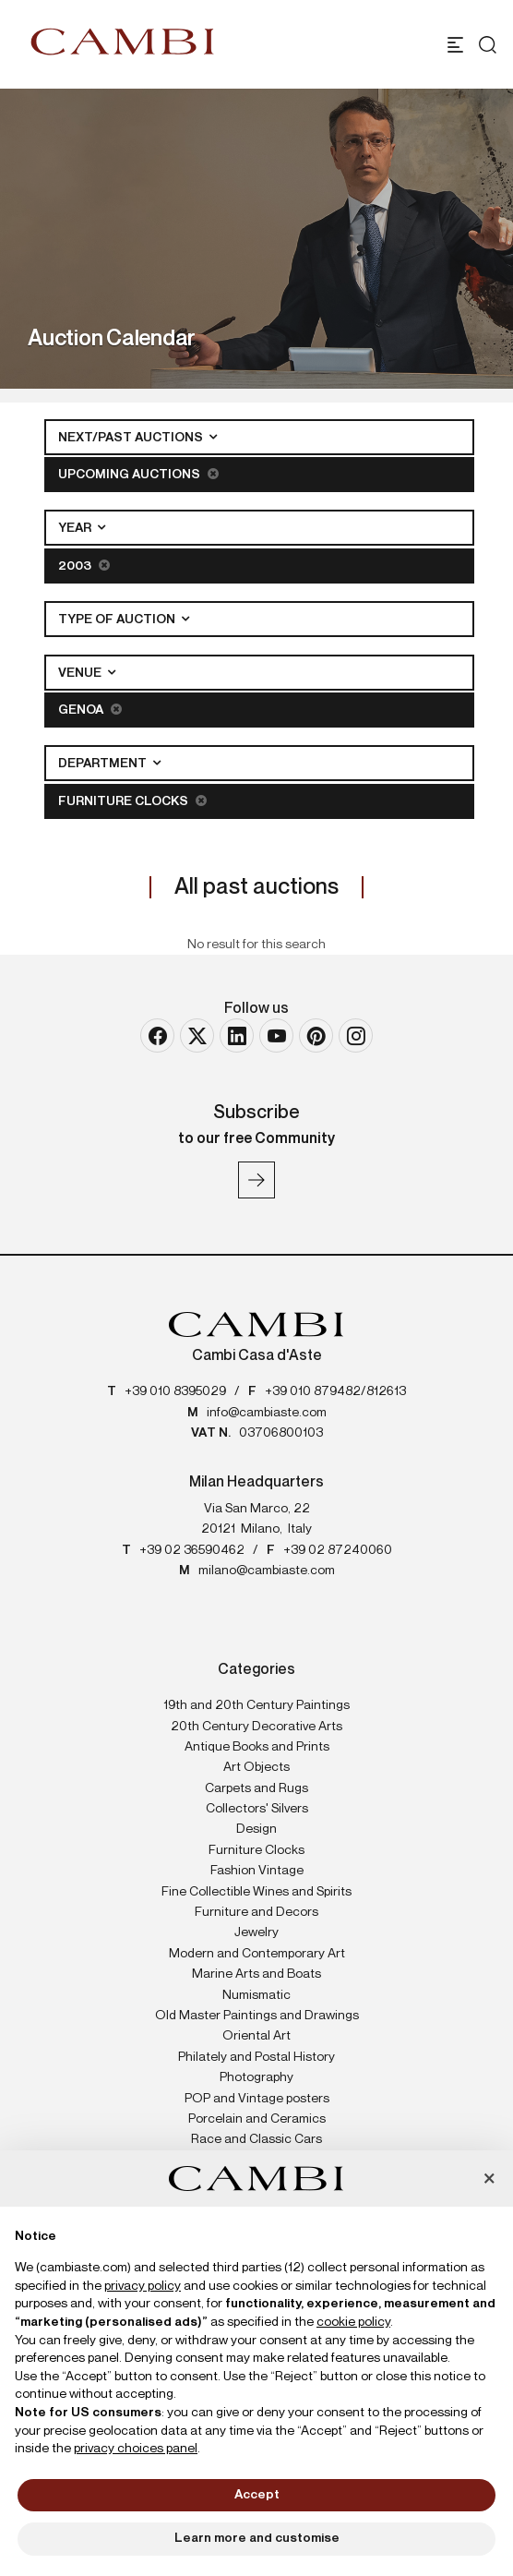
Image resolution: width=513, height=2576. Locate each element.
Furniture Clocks (132, 801)
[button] (489, 2180)
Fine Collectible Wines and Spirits (256, 1891)
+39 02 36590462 (192, 1550)
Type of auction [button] (118, 619)
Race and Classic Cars (256, 2139)
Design (256, 1829)
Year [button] (76, 528)
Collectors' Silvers (257, 1808)
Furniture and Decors (256, 1912)
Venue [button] (81, 673)
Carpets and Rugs (256, 1788)
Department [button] (103, 763)
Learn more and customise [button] (257, 2538)
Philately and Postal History (256, 2057)
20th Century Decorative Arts (256, 1726)
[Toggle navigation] (455, 44)
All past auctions (256, 887)
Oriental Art (256, 2035)
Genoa (90, 709)
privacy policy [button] (142, 2286)
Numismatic (256, 1995)
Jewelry (256, 1932)
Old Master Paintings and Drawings (257, 2015)
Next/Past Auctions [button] (132, 437)
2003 (84, 565)
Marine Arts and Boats (256, 1974)
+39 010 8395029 (175, 1391)
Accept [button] (257, 2494)
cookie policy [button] (353, 2322)
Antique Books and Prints (257, 1746)
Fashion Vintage (257, 1870)
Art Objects (256, 1767)
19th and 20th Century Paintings (256, 1705)
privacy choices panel (135, 2448)
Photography (256, 2077)
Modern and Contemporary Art (257, 1953)
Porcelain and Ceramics (257, 2119)
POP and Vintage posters (257, 2098)
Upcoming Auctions (138, 474)
